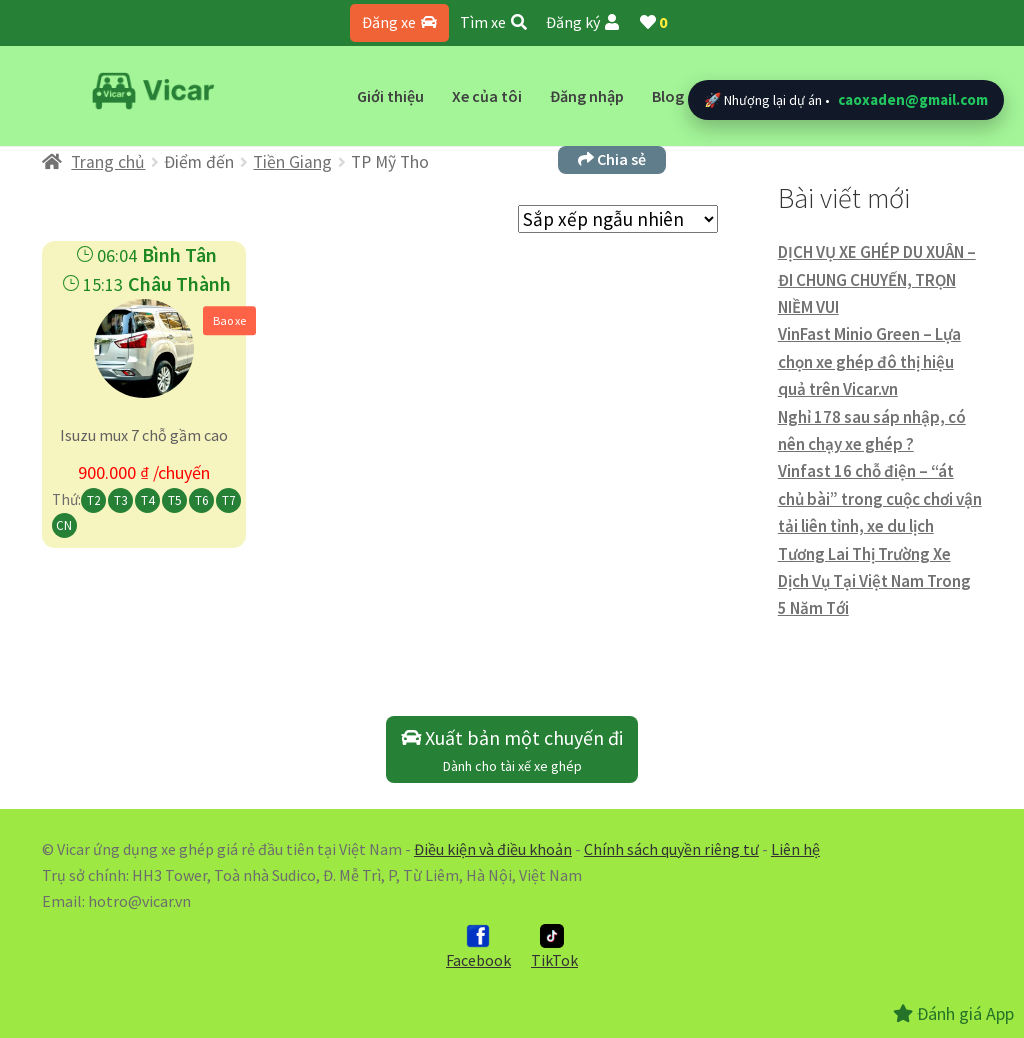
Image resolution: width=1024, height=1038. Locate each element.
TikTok (554, 947)
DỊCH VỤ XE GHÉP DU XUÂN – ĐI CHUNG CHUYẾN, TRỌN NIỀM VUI (877, 279)
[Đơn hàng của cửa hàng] (618, 219)
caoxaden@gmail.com (913, 99)
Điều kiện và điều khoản (493, 849)
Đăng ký (582, 22)
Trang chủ (108, 162)
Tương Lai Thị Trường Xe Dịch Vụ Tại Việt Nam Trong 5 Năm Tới (874, 581)
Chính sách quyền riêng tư (671, 849)
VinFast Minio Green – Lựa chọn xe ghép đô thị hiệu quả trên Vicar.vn (869, 361)
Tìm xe (493, 22)
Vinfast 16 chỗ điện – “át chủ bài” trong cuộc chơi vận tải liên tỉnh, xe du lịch (880, 498)
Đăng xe (399, 22)
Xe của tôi (487, 96)
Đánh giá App (953, 1013)
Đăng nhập (587, 96)
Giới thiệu (390, 96)
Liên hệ (795, 849)
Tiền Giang (292, 162)
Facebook (478, 947)
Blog (668, 96)
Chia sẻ (612, 159)
